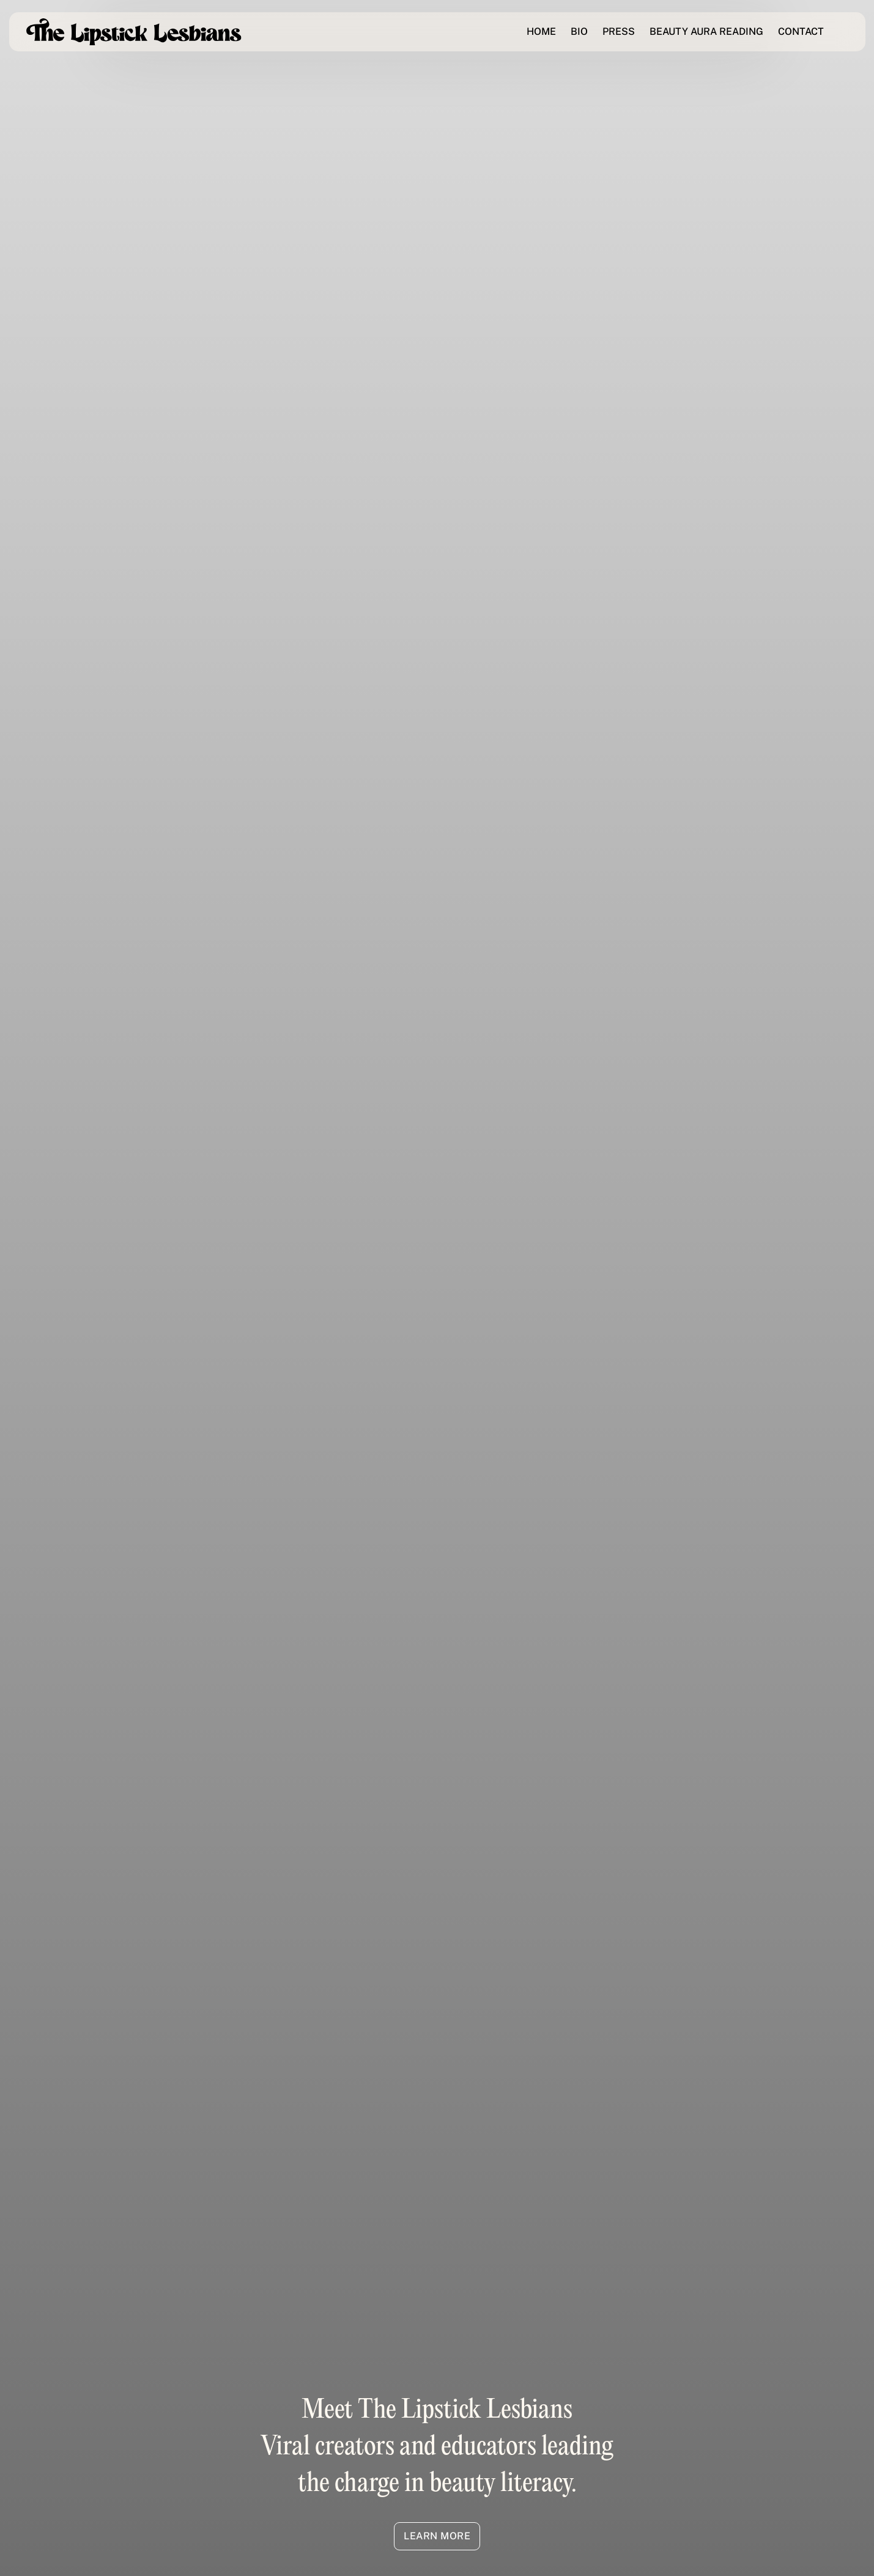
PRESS (618, 31)
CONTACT (801, 31)
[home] (134, 32)
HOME (541, 31)
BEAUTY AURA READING (706, 31)
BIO (579, 31)
